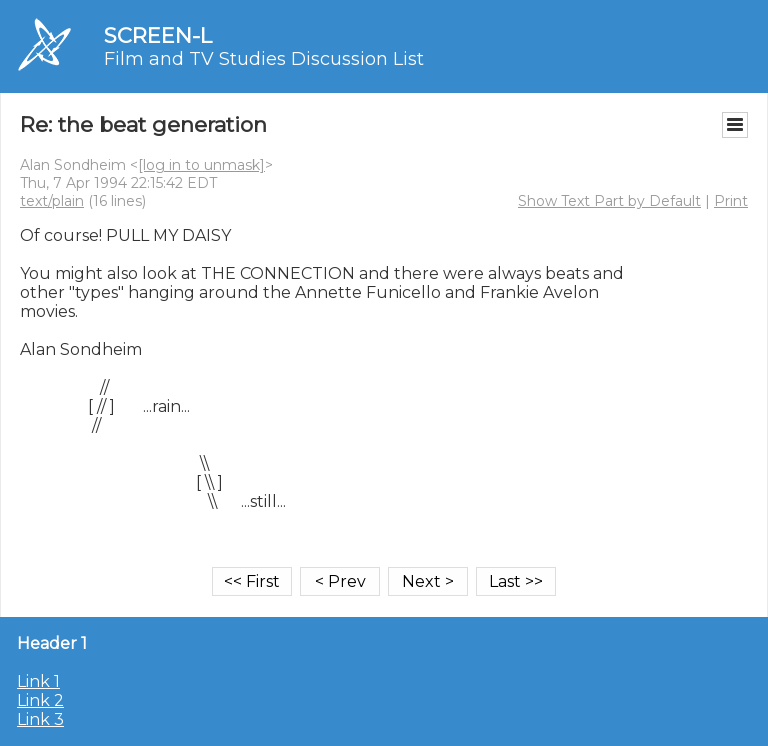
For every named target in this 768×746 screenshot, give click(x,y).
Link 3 (40, 719)
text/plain (52, 201)
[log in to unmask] (201, 165)
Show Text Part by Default (609, 201)
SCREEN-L (158, 35)
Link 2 (40, 700)
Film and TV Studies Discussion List (264, 59)
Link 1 (38, 681)
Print (731, 201)
